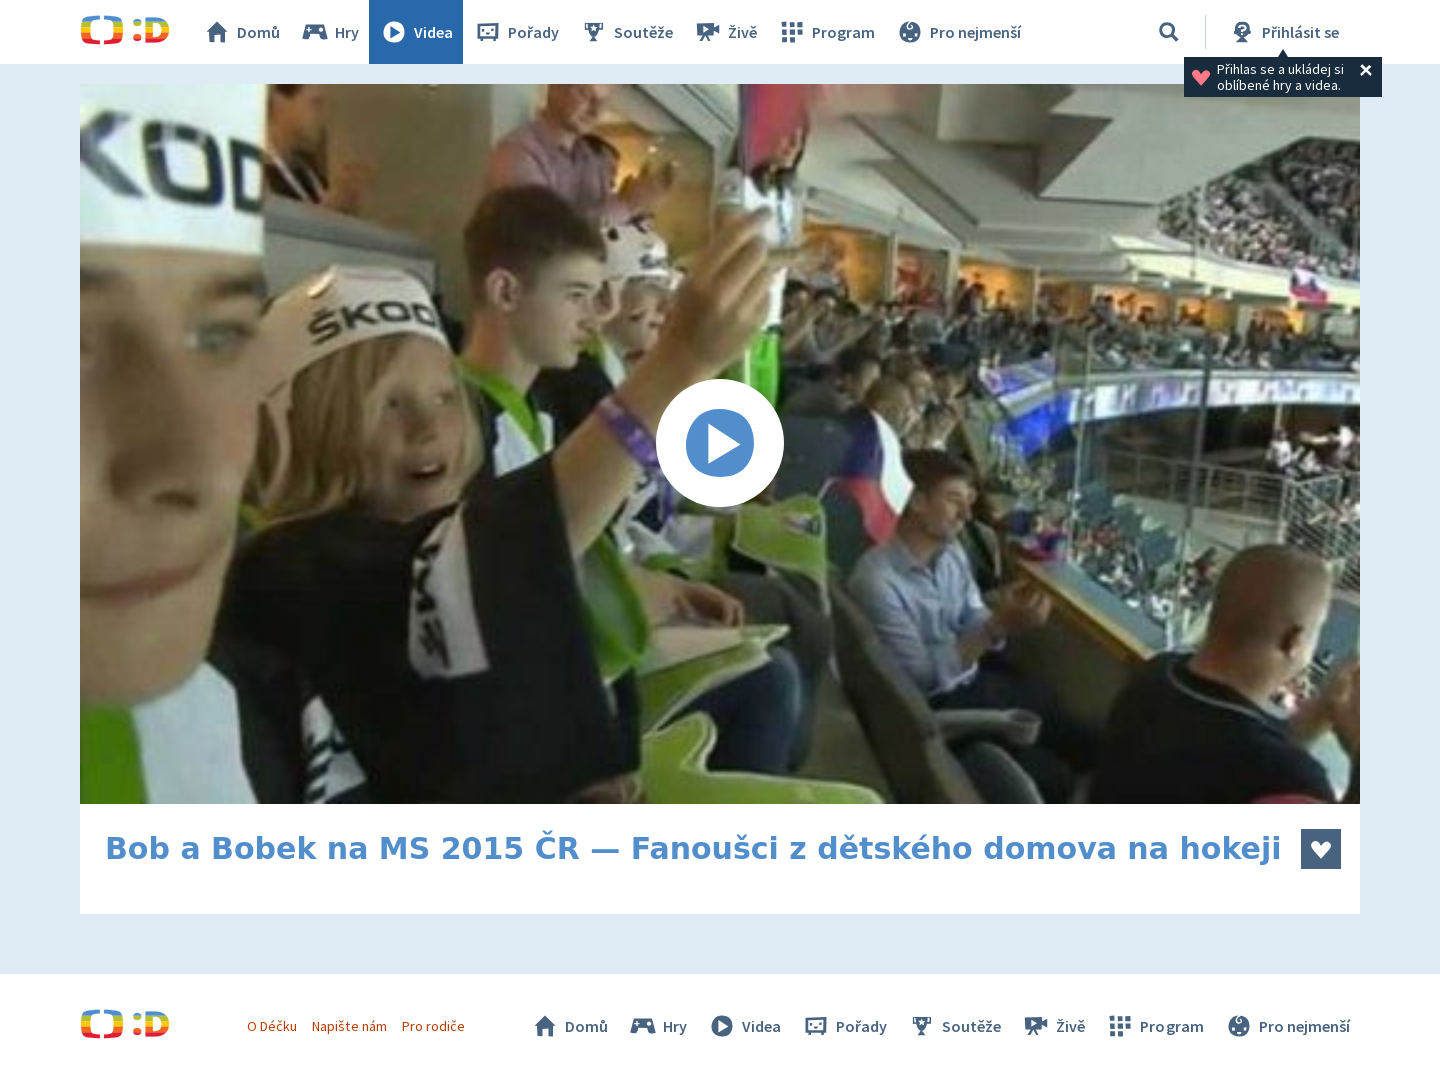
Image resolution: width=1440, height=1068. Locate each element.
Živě (725, 32)
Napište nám (349, 1026)
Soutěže (626, 32)
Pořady (516, 32)
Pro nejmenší (958, 32)
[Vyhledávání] (1169, 32)
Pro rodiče (433, 1026)
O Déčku (272, 1026)
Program (826, 32)
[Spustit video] (720, 444)
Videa (416, 32)
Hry (329, 32)
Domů (241, 32)
